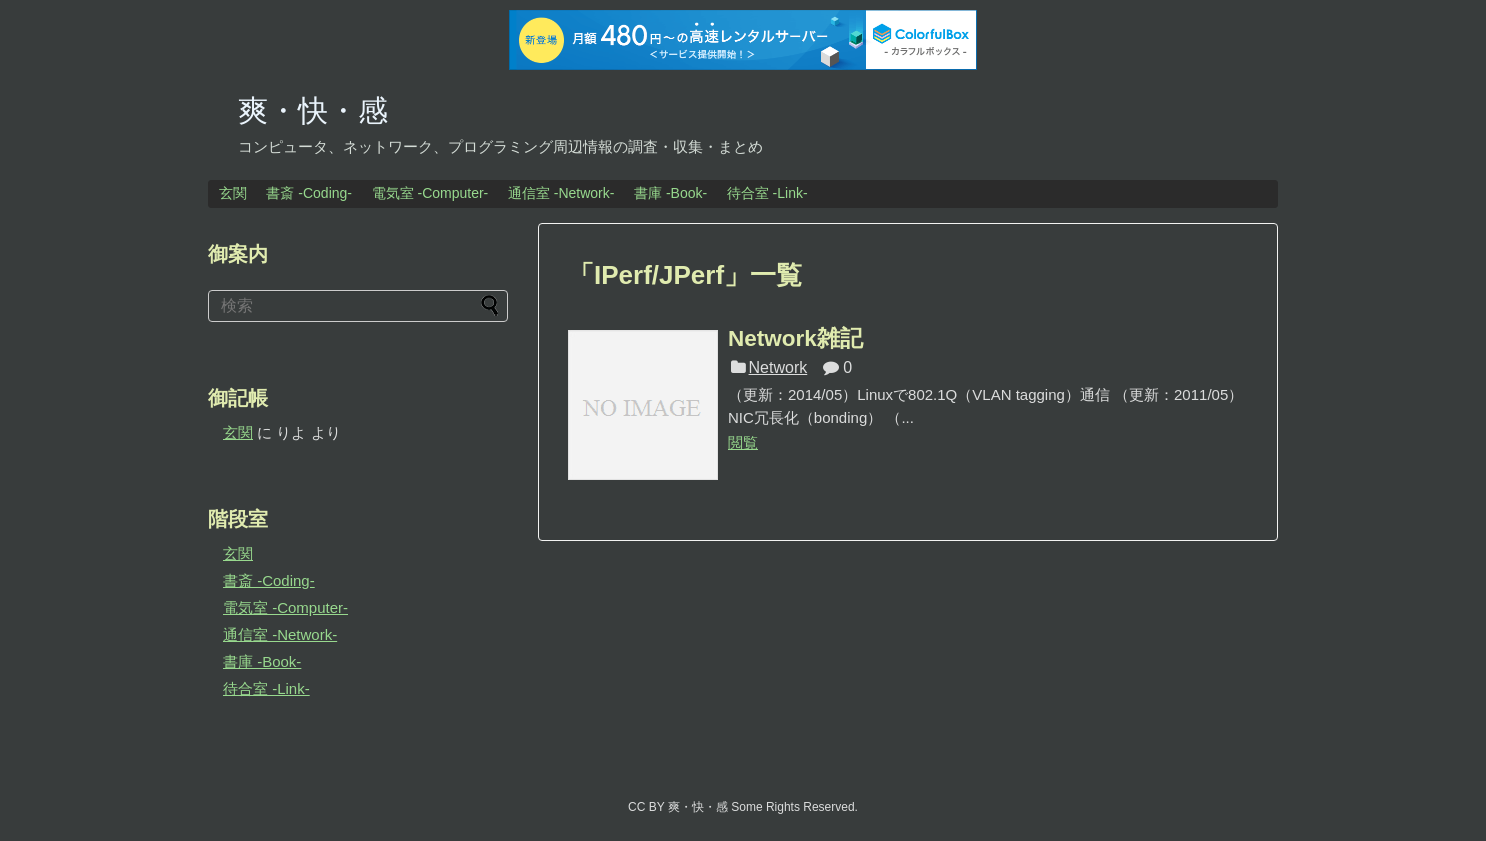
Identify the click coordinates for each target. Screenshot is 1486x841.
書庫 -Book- (670, 193)
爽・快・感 (313, 110)
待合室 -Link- (767, 193)
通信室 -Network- (561, 193)
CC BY (646, 807)
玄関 (233, 193)
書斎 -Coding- (309, 193)
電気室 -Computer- (430, 193)
